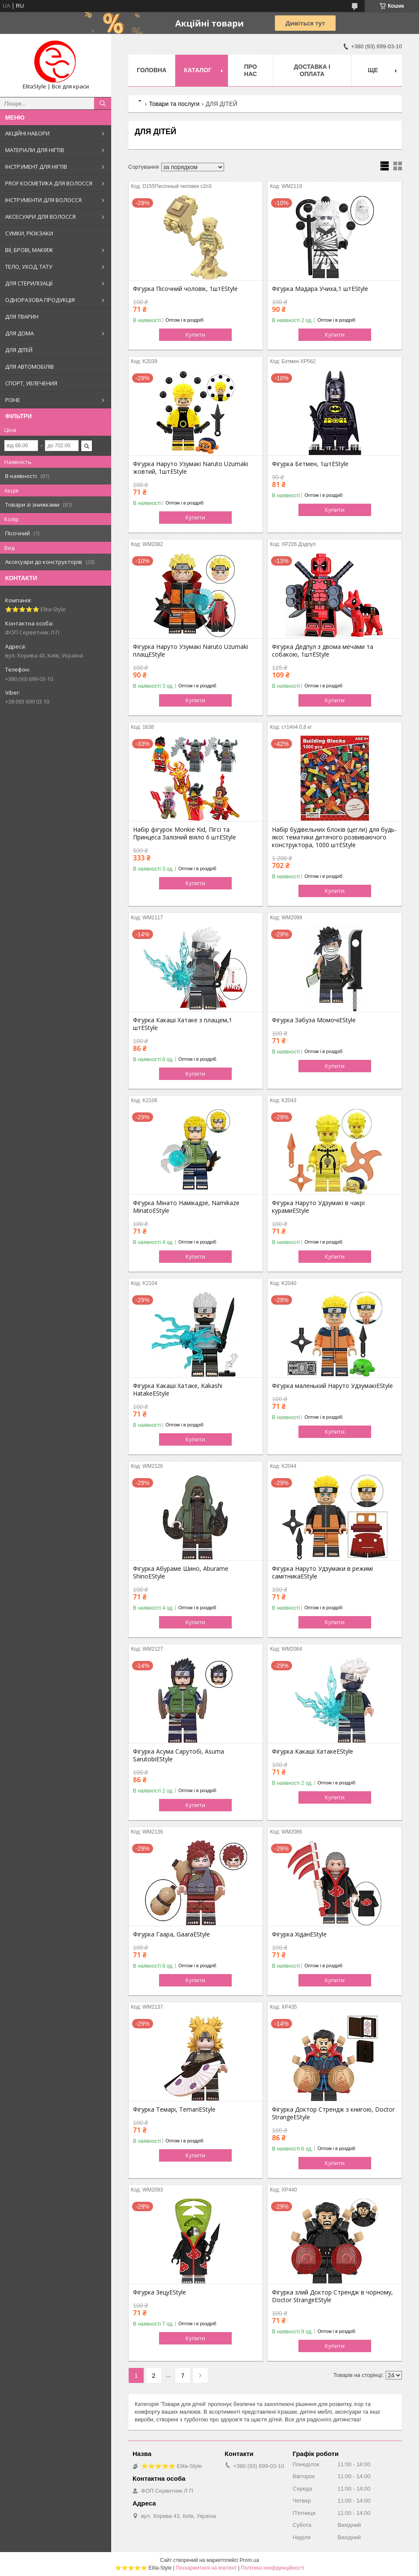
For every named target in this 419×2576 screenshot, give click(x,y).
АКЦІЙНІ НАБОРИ (27, 133)
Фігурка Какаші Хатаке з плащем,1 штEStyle (182, 1024)
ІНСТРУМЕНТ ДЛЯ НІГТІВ (36, 166)
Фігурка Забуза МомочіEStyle (314, 1020)
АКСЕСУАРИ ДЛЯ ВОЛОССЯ (40, 216)
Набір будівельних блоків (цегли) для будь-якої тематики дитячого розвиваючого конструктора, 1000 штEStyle (334, 837)
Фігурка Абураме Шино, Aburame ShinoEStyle (180, 1572)
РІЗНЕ (12, 400)
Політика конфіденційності (272, 2568)
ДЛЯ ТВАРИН (21, 316)
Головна (151, 70)
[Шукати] (102, 103)
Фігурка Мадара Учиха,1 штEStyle (320, 289)
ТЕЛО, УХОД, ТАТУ (28, 266)
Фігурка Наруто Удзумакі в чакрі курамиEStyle (318, 1207)
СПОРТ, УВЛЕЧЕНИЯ (31, 383)
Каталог (198, 70)
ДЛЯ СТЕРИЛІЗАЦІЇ (29, 283)
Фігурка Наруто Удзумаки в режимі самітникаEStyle (322, 1572)
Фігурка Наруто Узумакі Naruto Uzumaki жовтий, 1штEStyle (190, 467)
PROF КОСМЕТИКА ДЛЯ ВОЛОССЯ (48, 183)
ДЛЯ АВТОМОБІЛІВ (29, 366)
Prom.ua (249, 2560)
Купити (195, 334)
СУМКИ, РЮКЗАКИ (29, 233)
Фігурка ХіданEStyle (299, 1934)
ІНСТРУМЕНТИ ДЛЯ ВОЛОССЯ (43, 200)
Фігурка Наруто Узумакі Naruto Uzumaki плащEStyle (190, 650)
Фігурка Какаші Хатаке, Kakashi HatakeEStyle (177, 1389)
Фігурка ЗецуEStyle (159, 2292)
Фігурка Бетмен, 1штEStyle (310, 464)
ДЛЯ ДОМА (19, 333)
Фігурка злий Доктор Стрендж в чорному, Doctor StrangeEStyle (332, 2296)
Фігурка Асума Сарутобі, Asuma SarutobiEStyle (178, 1755)
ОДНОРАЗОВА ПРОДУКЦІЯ (40, 300)
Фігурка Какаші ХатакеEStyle (312, 1751)
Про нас (250, 70)
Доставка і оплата (312, 70)
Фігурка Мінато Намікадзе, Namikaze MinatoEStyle (186, 1207)
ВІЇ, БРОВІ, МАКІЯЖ (29, 250)
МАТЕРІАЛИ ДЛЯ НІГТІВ (34, 150)
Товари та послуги (174, 103)
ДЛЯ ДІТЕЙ (18, 350)
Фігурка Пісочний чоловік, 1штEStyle (185, 289)
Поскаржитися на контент (206, 2568)
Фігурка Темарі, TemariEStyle (174, 2109)
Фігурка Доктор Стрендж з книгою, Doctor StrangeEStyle (333, 2113)
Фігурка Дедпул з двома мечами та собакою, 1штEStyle (322, 650)
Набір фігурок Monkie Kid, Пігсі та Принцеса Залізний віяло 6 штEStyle (184, 833)
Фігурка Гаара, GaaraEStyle (171, 1934)
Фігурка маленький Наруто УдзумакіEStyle (332, 1386)
